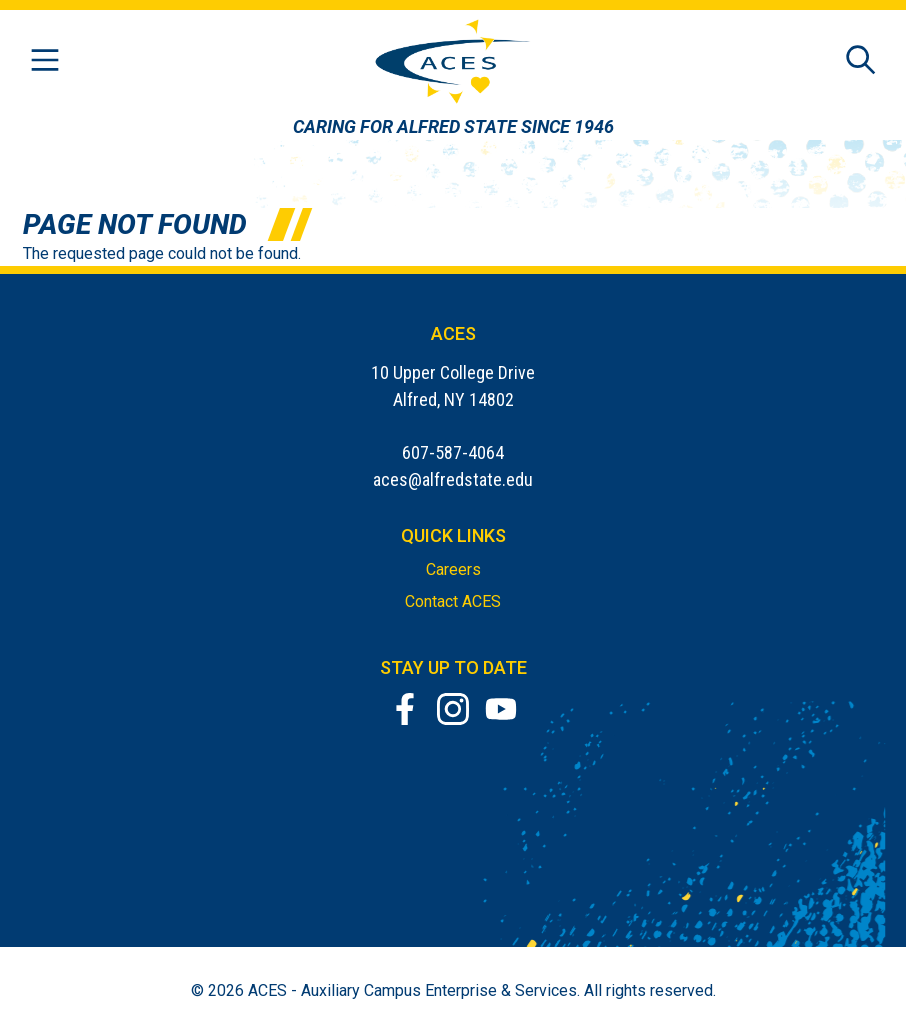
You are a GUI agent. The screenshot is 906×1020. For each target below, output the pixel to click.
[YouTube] (501, 709)
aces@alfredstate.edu (453, 479)
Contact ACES (453, 601)
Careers (453, 569)
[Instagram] (453, 709)
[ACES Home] (453, 61)
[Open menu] (45, 61)
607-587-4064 (453, 452)
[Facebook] (405, 709)
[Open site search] (861, 61)
